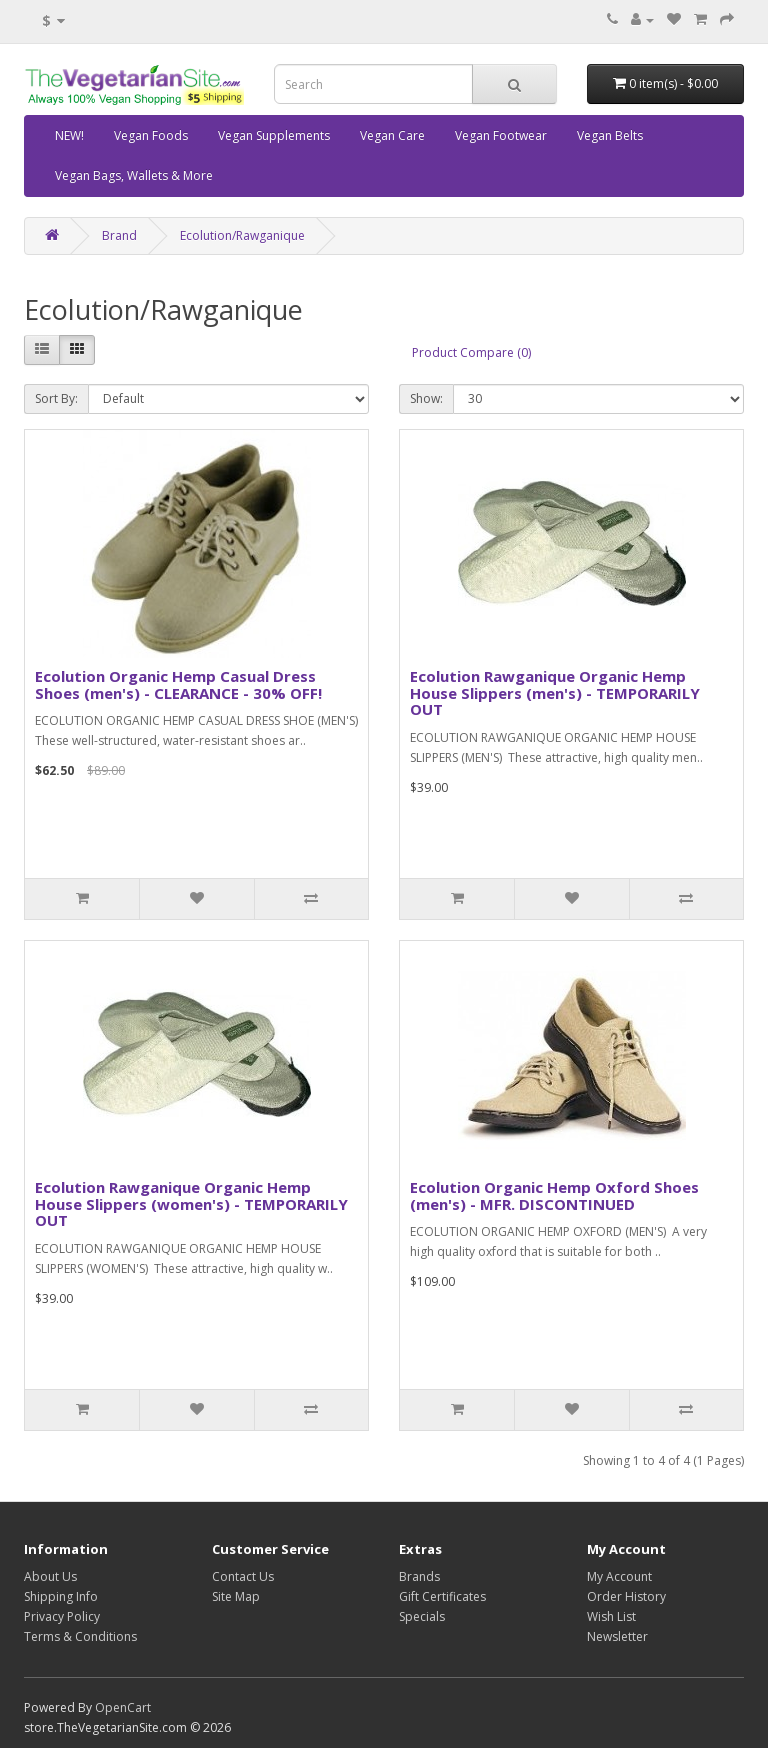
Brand (119, 235)
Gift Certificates (442, 1596)
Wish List (611, 1616)
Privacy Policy (62, 1616)
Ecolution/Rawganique (242, 235)
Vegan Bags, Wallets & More (134, 175)
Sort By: (56, 398)
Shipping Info (61, 1596)
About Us (50, 1576)
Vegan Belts (610, 135)
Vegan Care (392, 135)
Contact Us (243, 1576)
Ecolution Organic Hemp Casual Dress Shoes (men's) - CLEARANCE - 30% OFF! (178, 684)
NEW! (69, 135)
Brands (419, 1576)
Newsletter (617, 1636)
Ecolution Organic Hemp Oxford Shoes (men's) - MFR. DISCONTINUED (554, 1195)
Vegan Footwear (501, 135)
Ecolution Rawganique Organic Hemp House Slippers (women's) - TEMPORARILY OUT (191, 1203)
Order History (626, 1596)
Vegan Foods (151, 135)
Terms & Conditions (80, 1636)
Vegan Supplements (274, 135)
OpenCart (123, 1707)
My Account (619, 1576)
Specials (422, 1616)
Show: (426, 398)
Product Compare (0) (471, 352)
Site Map (236, 1596)
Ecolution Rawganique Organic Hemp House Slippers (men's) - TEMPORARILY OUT (555, 692)
